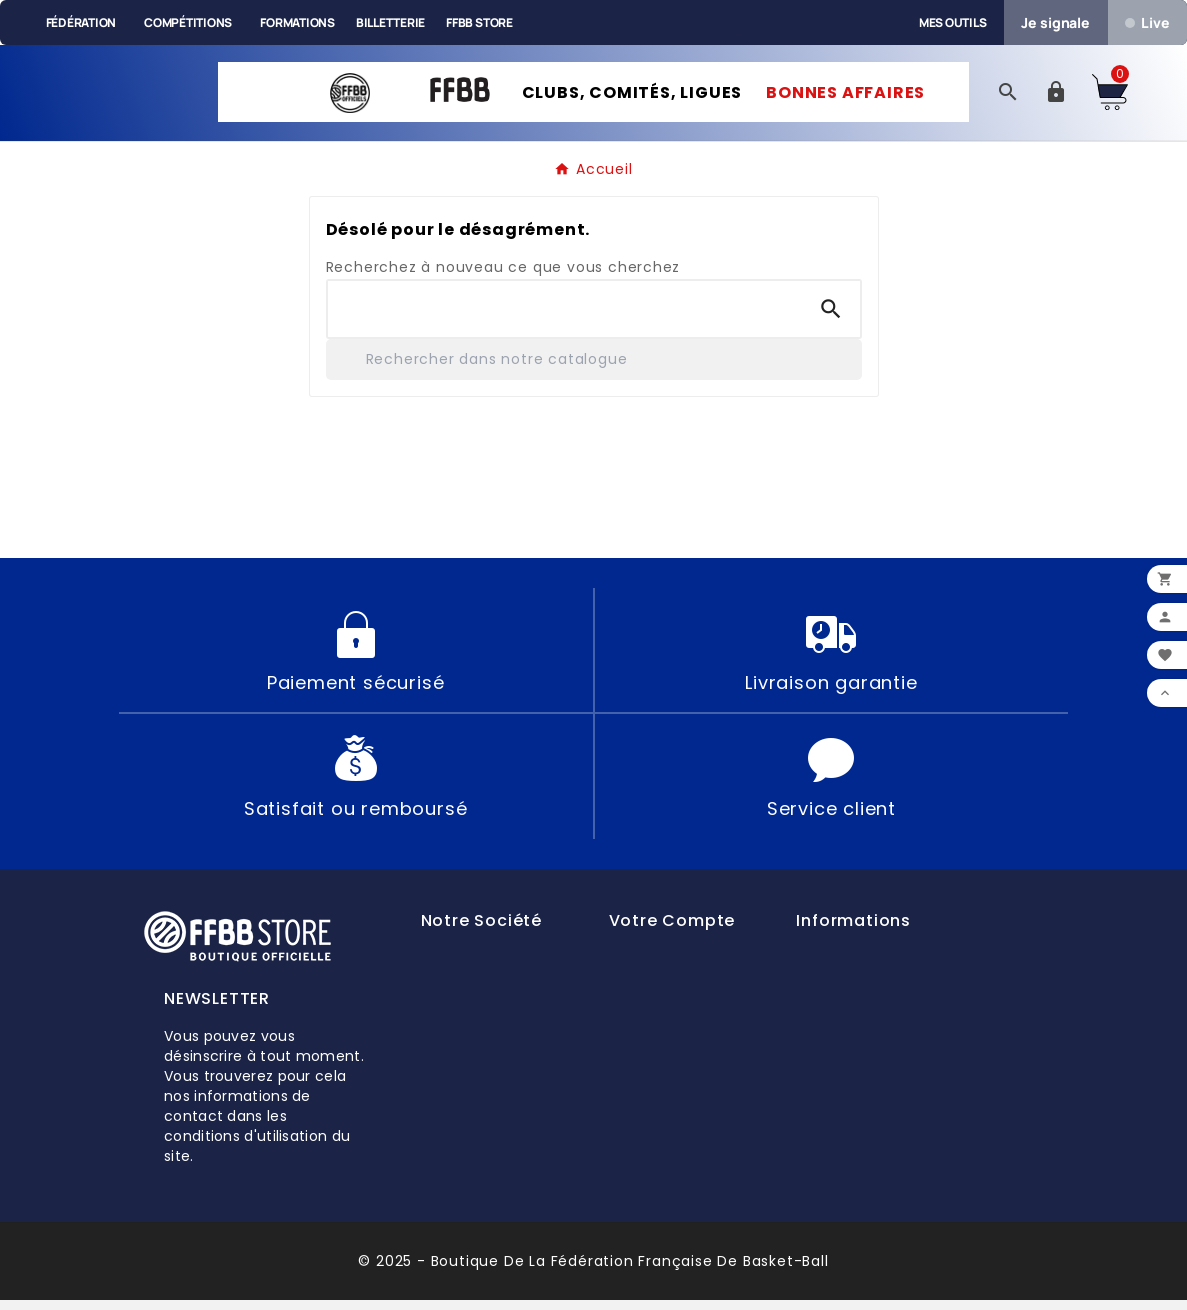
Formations (297, 22)
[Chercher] (565, 318)
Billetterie (390, 22)
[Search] (831, 318)
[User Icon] (1056, 97)
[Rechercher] (594, 368)
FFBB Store (479, 22)
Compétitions (188, 22)
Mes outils (953, 22)
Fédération (81, 22)
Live (1147, 22)
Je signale (1055, 22)
